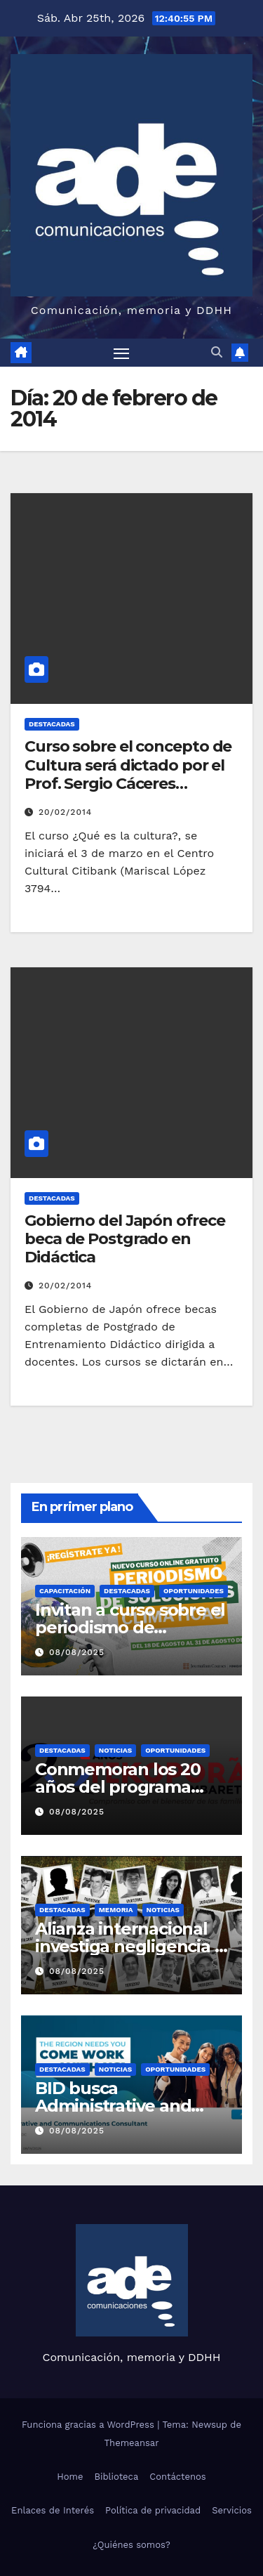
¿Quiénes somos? (131, 2544)
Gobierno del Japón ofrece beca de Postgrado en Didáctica (125, 1239)
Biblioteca (116, 2476)
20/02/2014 (65, 812)
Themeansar (131, 2443)
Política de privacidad (153, 2510)
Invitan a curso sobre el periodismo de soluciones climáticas (130, 1627)
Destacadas (52, 724)
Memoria (116, 1910)
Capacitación (64, 1591)
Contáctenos (177, 2476)
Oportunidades (193, 1591)
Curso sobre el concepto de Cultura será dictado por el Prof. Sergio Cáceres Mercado (128, 774)
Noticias (115, 1750)
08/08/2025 (76, 1652)
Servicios (232, 2510)
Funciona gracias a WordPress (89, 2424)
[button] (216, 352)
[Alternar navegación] (121, 352)
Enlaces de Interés (52, 2510)
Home (70, 2476)
